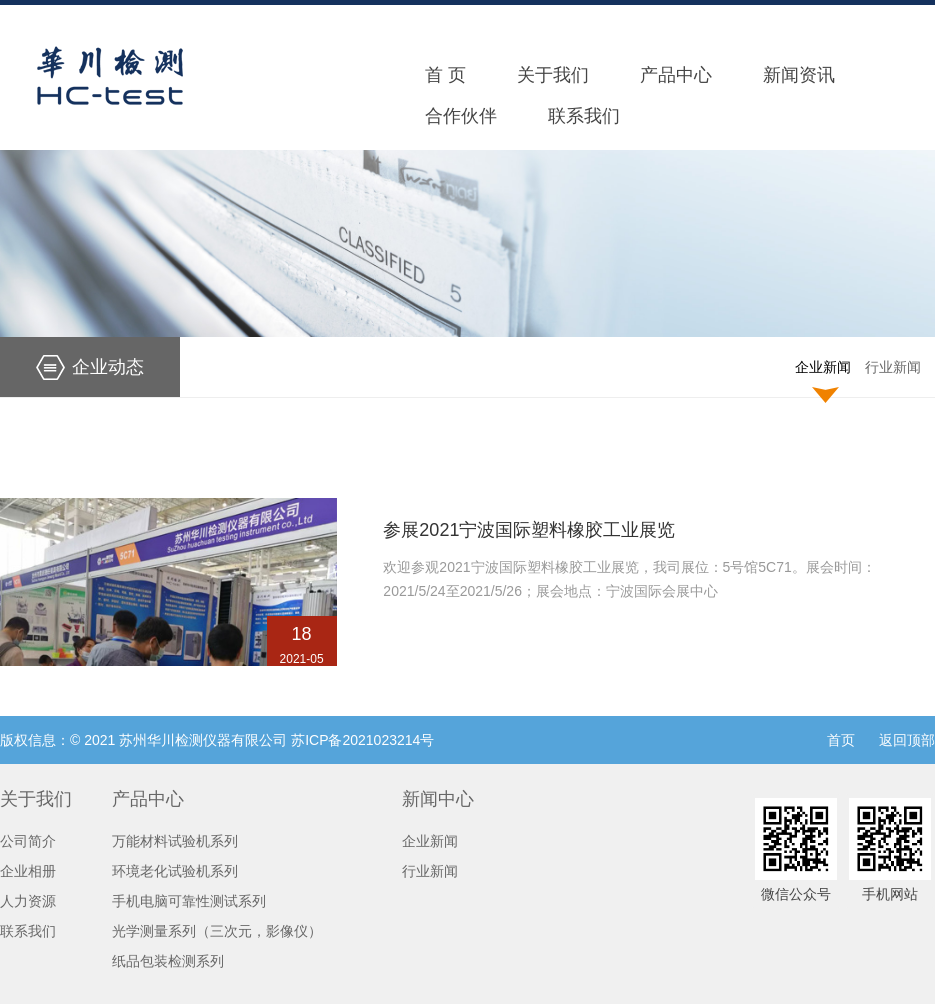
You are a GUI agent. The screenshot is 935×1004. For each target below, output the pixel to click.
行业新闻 (893, 367)
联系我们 (584, 116)
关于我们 (553, 75)
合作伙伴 (461, 116)
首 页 (445, 75)
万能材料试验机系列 (175, 841)
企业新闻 (823, 367)
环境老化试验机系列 (175, 871)
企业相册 (28, 871)
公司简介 (28, 841)
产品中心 (676, 75)
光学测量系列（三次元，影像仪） (217, 931)
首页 (841, 740)
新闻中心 (438, 799)
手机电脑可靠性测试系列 (189, 901)
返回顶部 (907, 740)
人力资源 (28, 901)
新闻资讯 (799, 75)
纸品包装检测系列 (168, 961)
